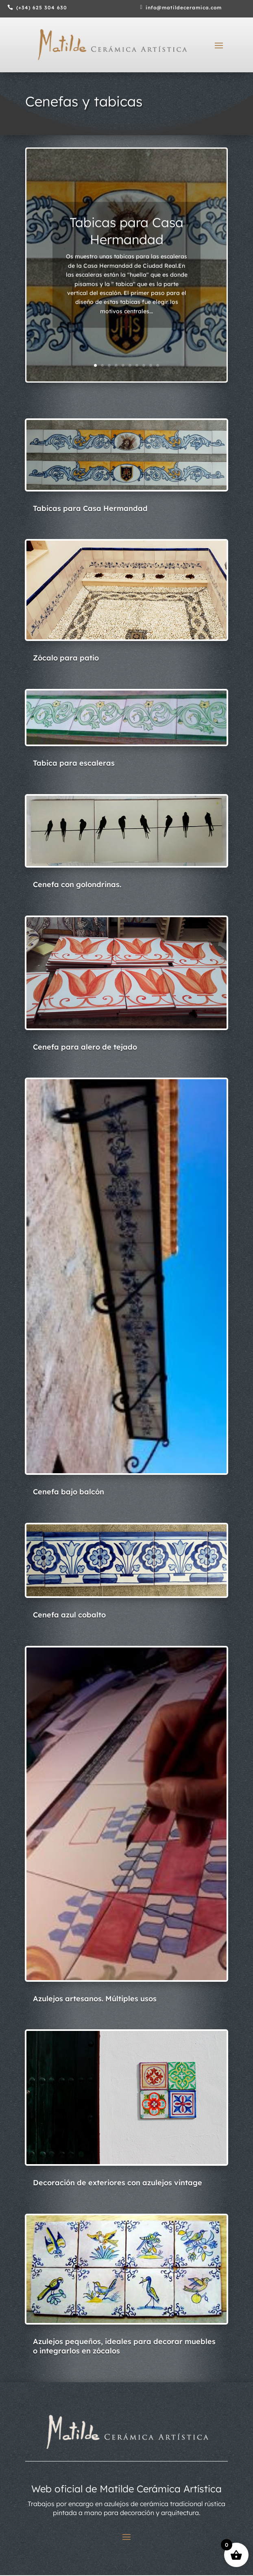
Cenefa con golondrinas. (77, 884)
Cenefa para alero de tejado (85, 1047)
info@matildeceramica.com (184, 7)
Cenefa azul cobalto (69, 1614)
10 (157, 365)
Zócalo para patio (66, 657)
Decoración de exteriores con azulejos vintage (117, 2182)
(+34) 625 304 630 (41, 7)
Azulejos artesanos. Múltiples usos (95, 1998)
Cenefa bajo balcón (68, 1491)
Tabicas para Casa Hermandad (126, 237)
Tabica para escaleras (74, 763)
